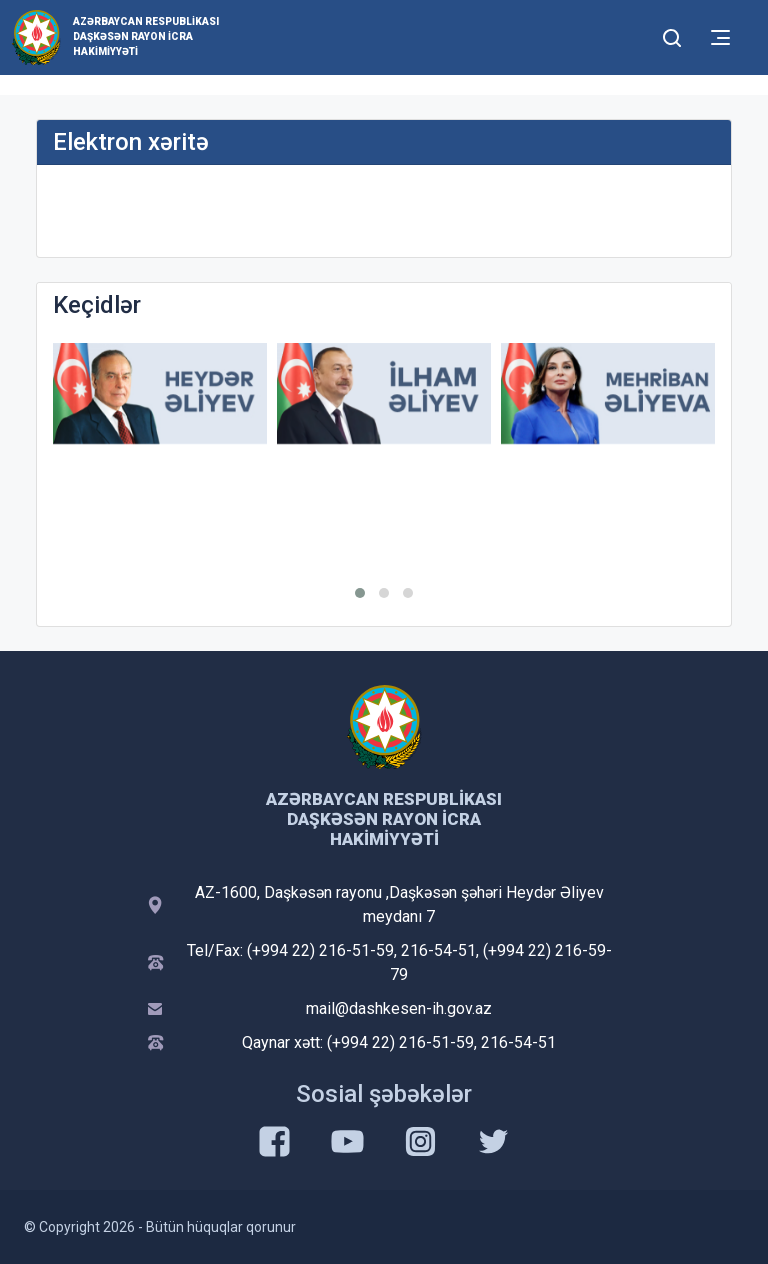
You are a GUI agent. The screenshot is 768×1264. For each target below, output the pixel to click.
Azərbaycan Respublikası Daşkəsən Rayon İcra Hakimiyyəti (146, 36)
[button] (360, 593)
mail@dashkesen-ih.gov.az (399, 1008)
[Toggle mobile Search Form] (672, 35)
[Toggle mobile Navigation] (720, 37)
